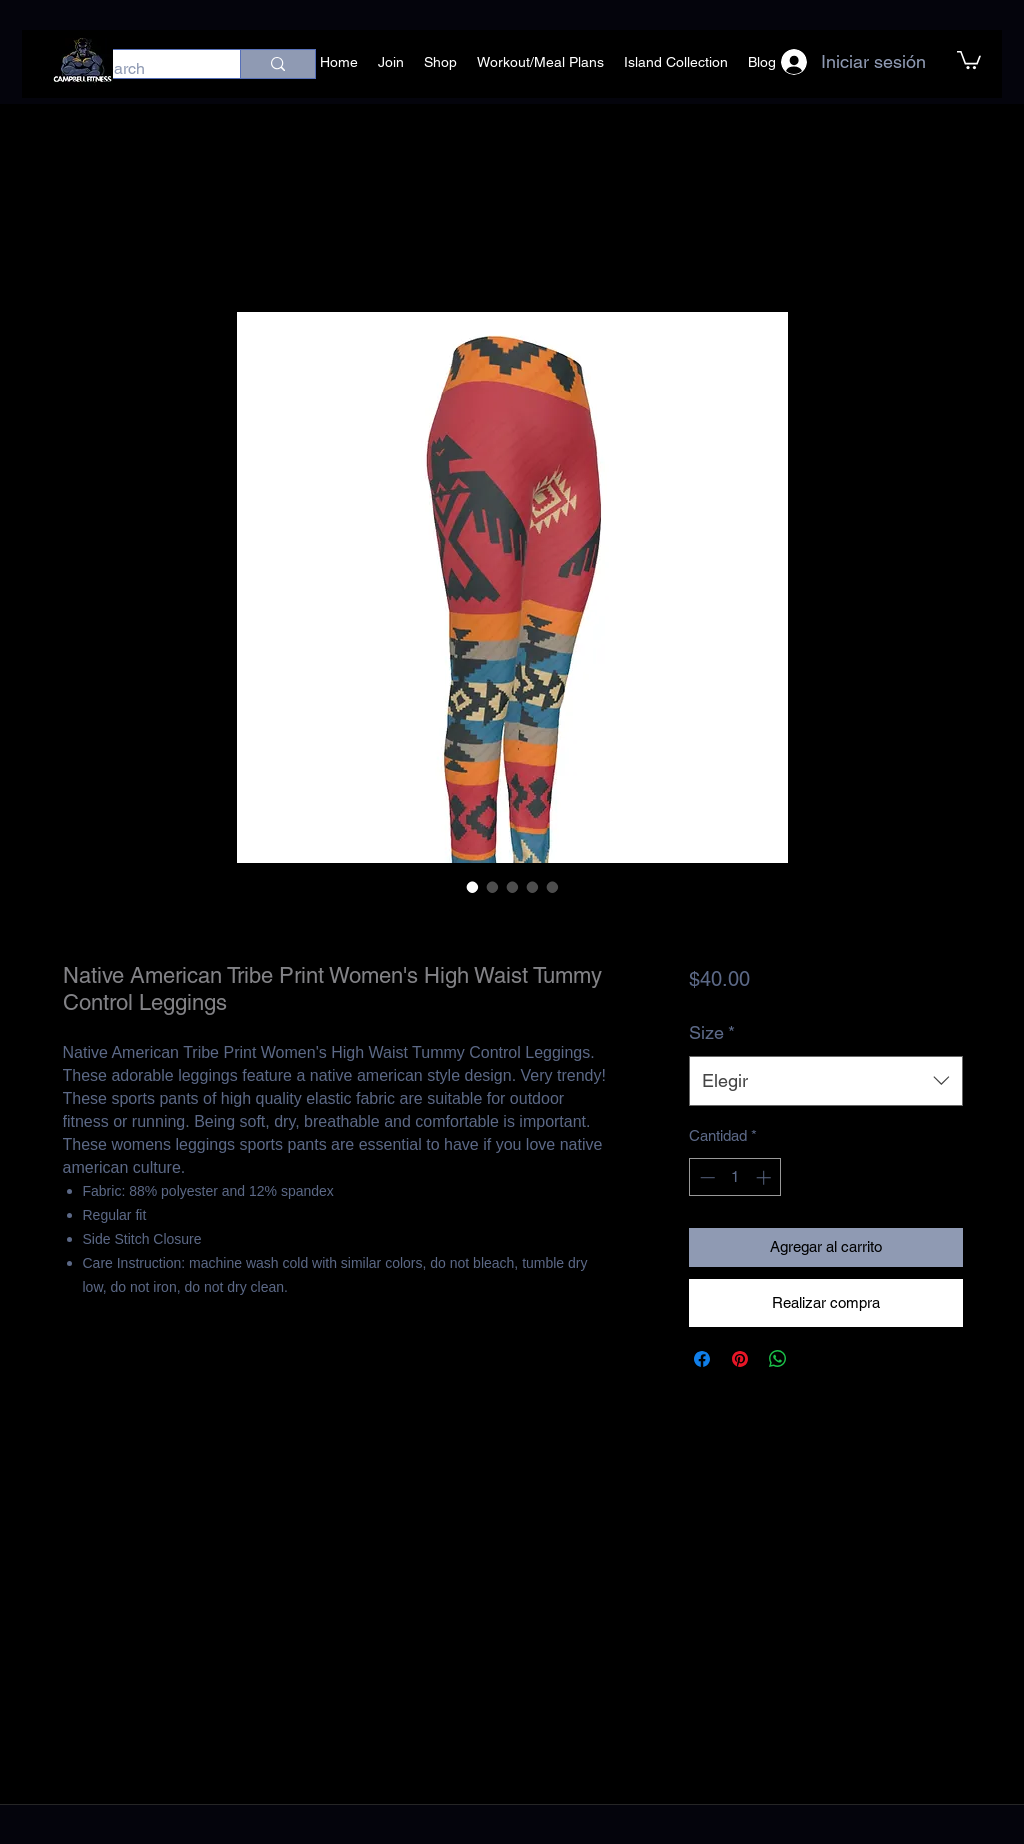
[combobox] (825, 1081)
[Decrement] (705, 1177)
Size (712, 1032)
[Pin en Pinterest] (740, 1359)
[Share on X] (816, 1359)
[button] (969, 59)
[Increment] (765, 1177)
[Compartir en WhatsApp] (778, 1359)
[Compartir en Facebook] (702, 1359)
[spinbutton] (735, 1177)
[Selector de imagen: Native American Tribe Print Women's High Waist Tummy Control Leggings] (473, 887)
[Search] (146, 69)
